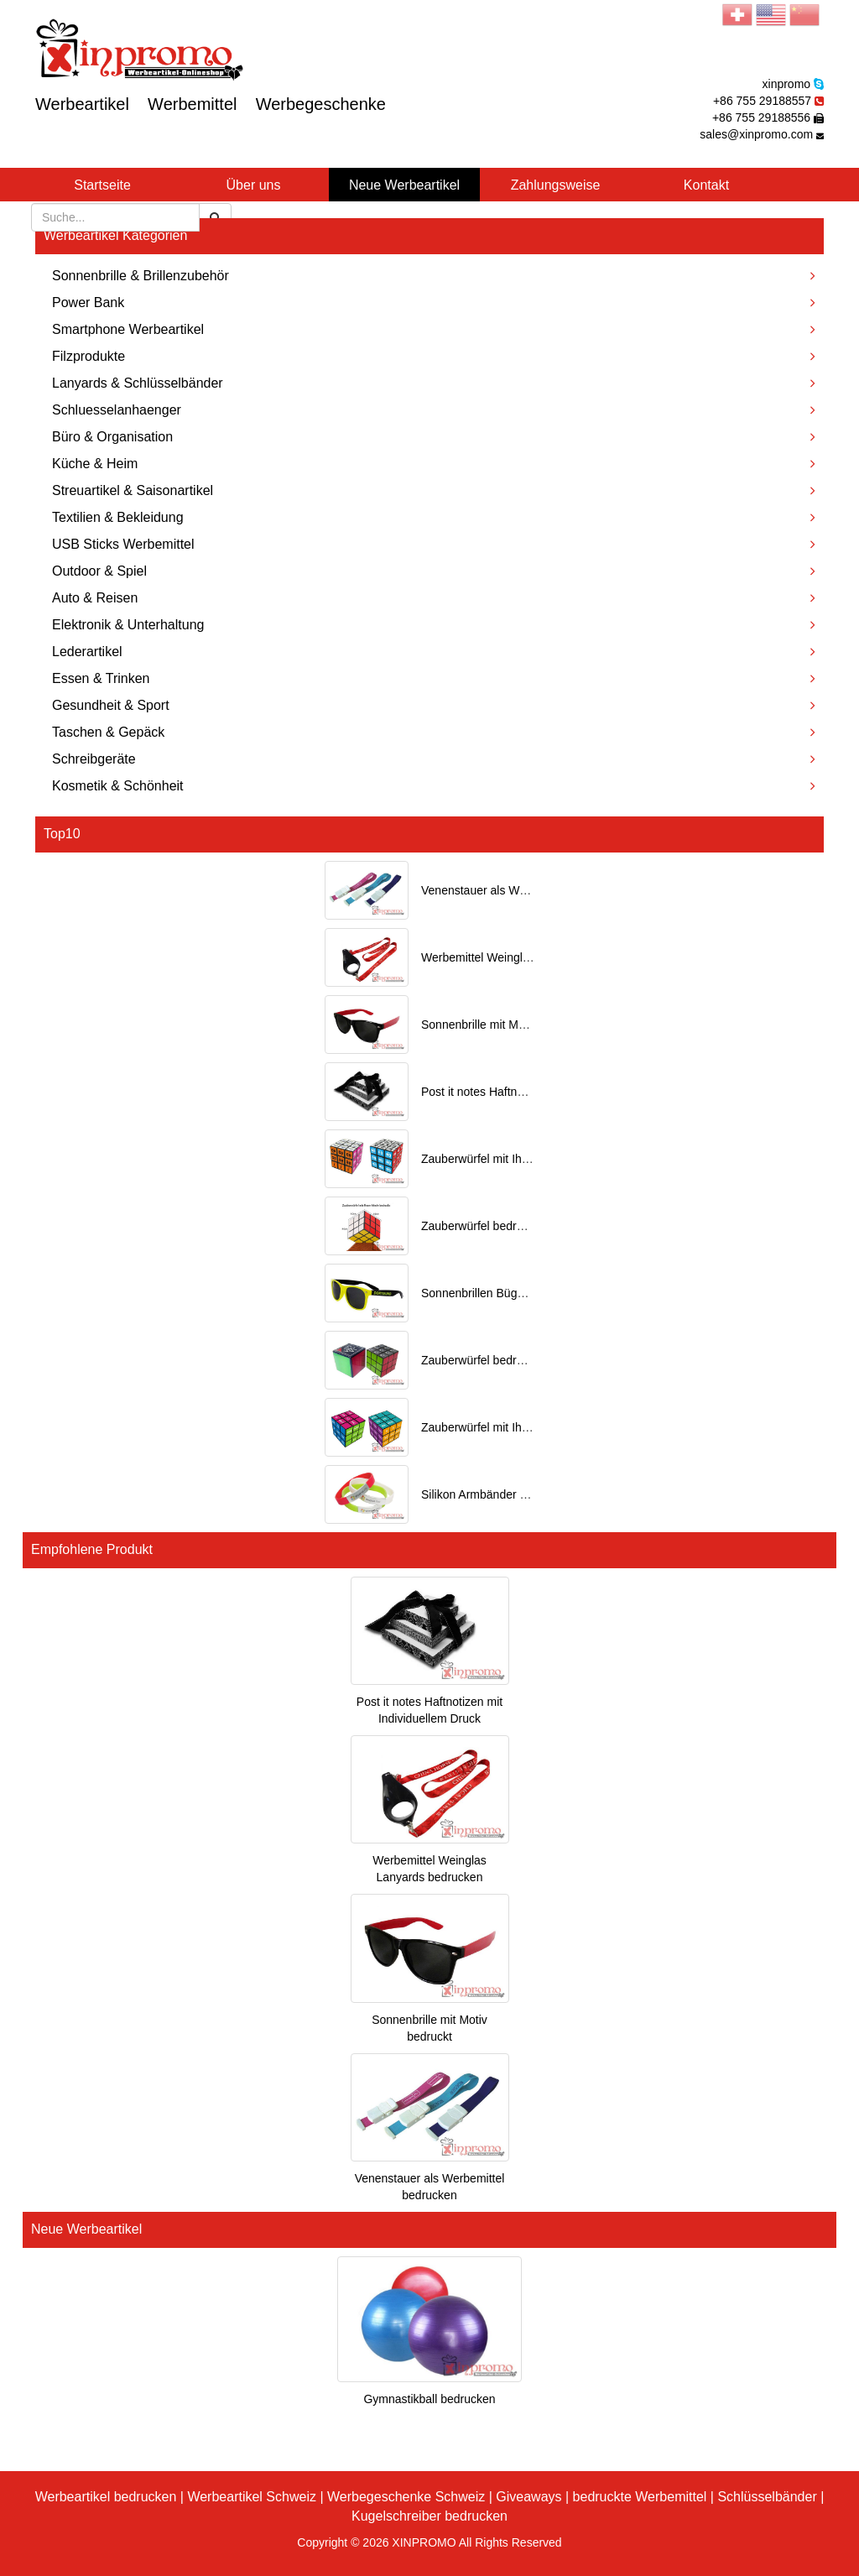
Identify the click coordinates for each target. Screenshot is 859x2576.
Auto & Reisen (433, 598)
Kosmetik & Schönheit (433, 786)
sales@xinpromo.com (756, 134)
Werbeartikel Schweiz (251, 2497)
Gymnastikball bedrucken (429, 2399)
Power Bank (433, 302)
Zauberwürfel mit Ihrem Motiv (497, 1427)
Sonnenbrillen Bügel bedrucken (503, 1293)
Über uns (253, 185)
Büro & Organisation (433, 437)
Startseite (102, 185)
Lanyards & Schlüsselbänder (433, 383)
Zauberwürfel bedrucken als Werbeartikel (528, 1360)
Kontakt (706, 185)
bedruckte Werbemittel (640, 2497)
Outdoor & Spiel (433, 571)
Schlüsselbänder (766, 2497)
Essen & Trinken (433, 678)
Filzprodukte (433, 356)
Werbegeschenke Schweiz (406, 2497)
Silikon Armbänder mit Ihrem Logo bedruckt (533, 1494)
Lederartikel (433, 651)
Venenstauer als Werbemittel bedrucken (525, 890)
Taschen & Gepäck (433, 732)
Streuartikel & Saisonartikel (433, 490)
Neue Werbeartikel (404, 185)
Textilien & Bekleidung (433, 517)
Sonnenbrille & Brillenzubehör (433, 276)
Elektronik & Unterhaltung (433, 625)
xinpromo (787, 84)
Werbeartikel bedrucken (106, 2497)
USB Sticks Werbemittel (433, 544)
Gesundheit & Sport (433, 705)
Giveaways (528, 2497)
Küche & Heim (433, 463)
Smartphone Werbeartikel (433, 329)
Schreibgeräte (433, 759)
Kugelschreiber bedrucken (429, 2516)
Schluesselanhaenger (433, 410)
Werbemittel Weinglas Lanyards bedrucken (532, 957)
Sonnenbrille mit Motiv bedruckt (503, 1024)
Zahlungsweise (556, 185)
